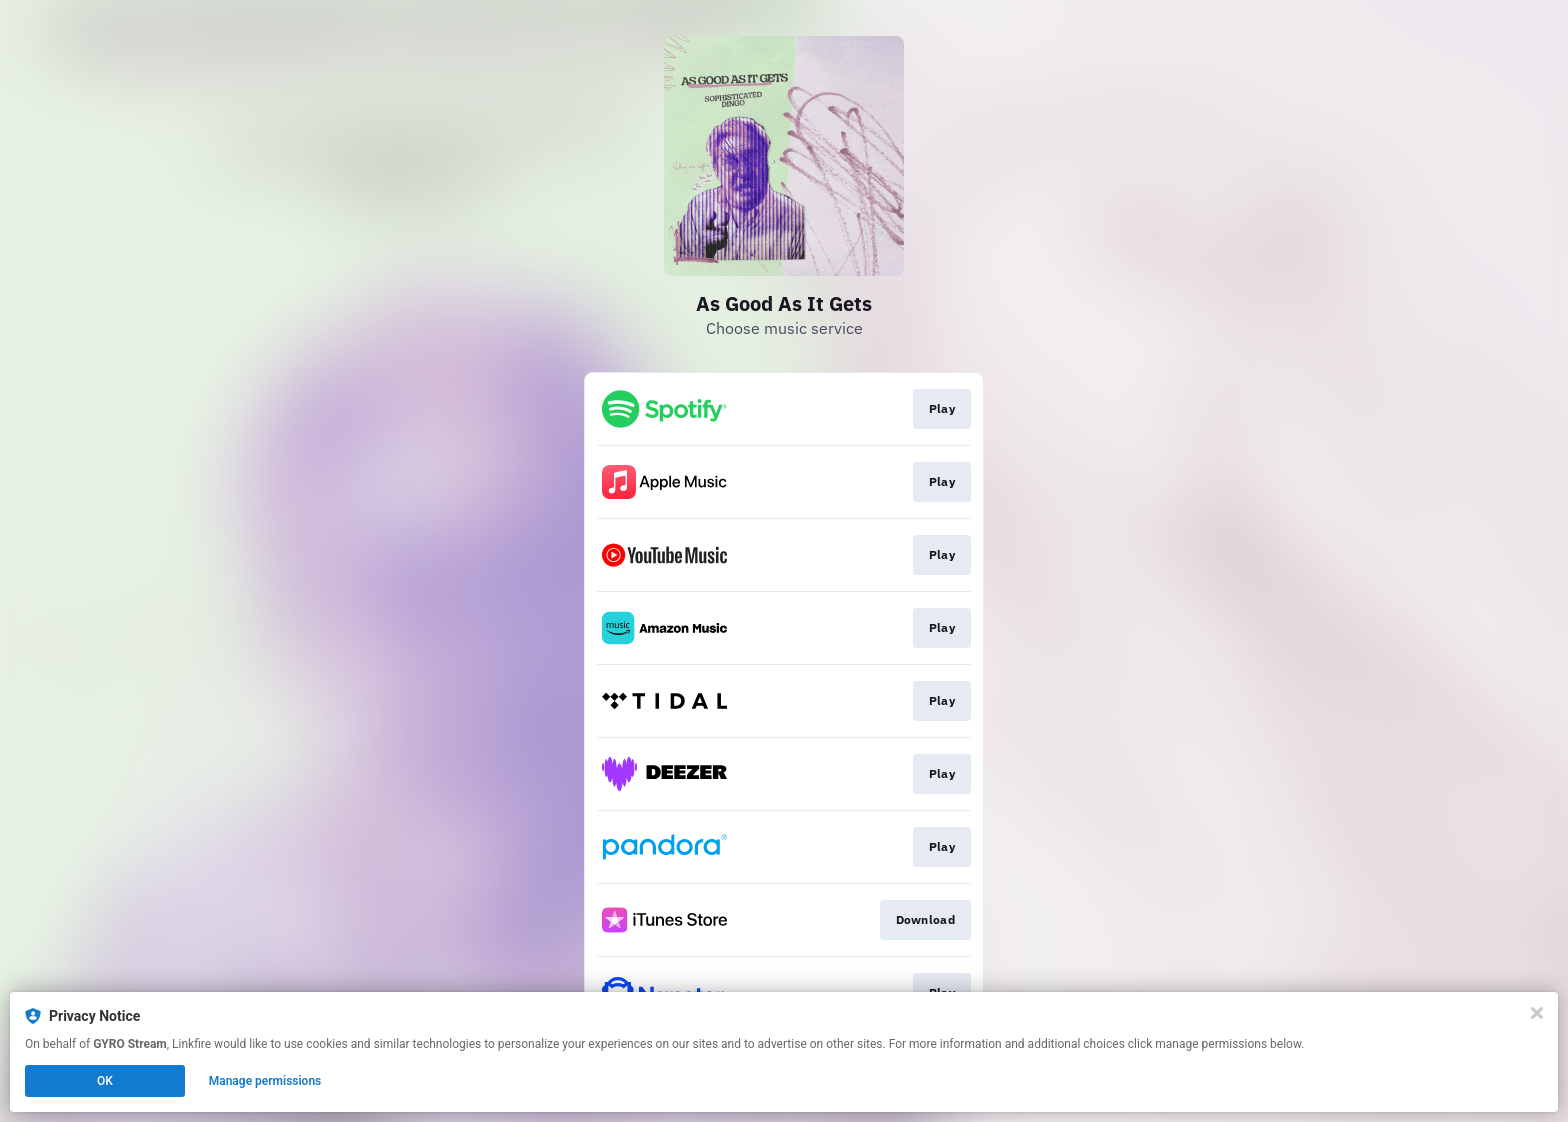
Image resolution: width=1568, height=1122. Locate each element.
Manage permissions (265, 1081)
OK (105, 1081)
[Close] (1537, 1013)
